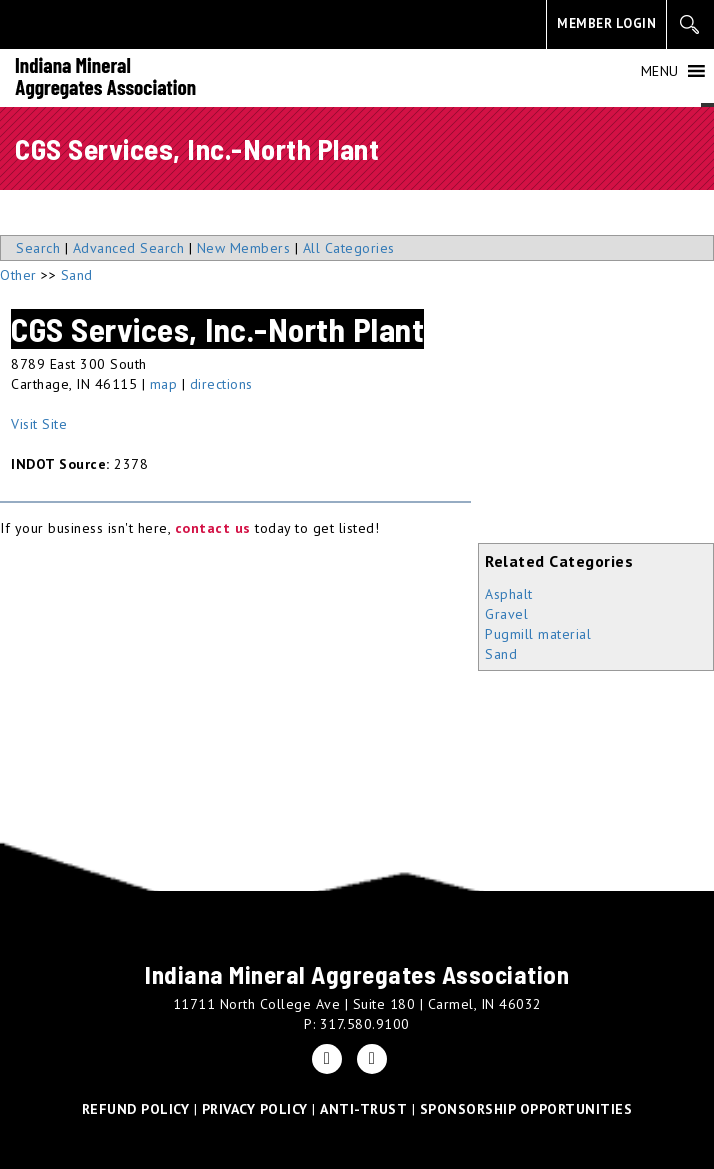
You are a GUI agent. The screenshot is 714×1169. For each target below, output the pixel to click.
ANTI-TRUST (363, 1109)
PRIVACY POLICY (255, 1109)
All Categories (349, 248)
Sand (501, 654)
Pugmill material (538, 634)
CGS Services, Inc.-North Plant (217, 329)
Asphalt (509, 594)
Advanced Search (129, 248)
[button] (660, 71)
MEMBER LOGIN (606, 23)
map (164, 384)
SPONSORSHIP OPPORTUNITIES (526, 1109)
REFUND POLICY (136, 1109)
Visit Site (39, 424)
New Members (244, 248)
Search (38, 248)
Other (18, 275)
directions (221, 384)
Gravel (506, 614)
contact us (213, 528)
